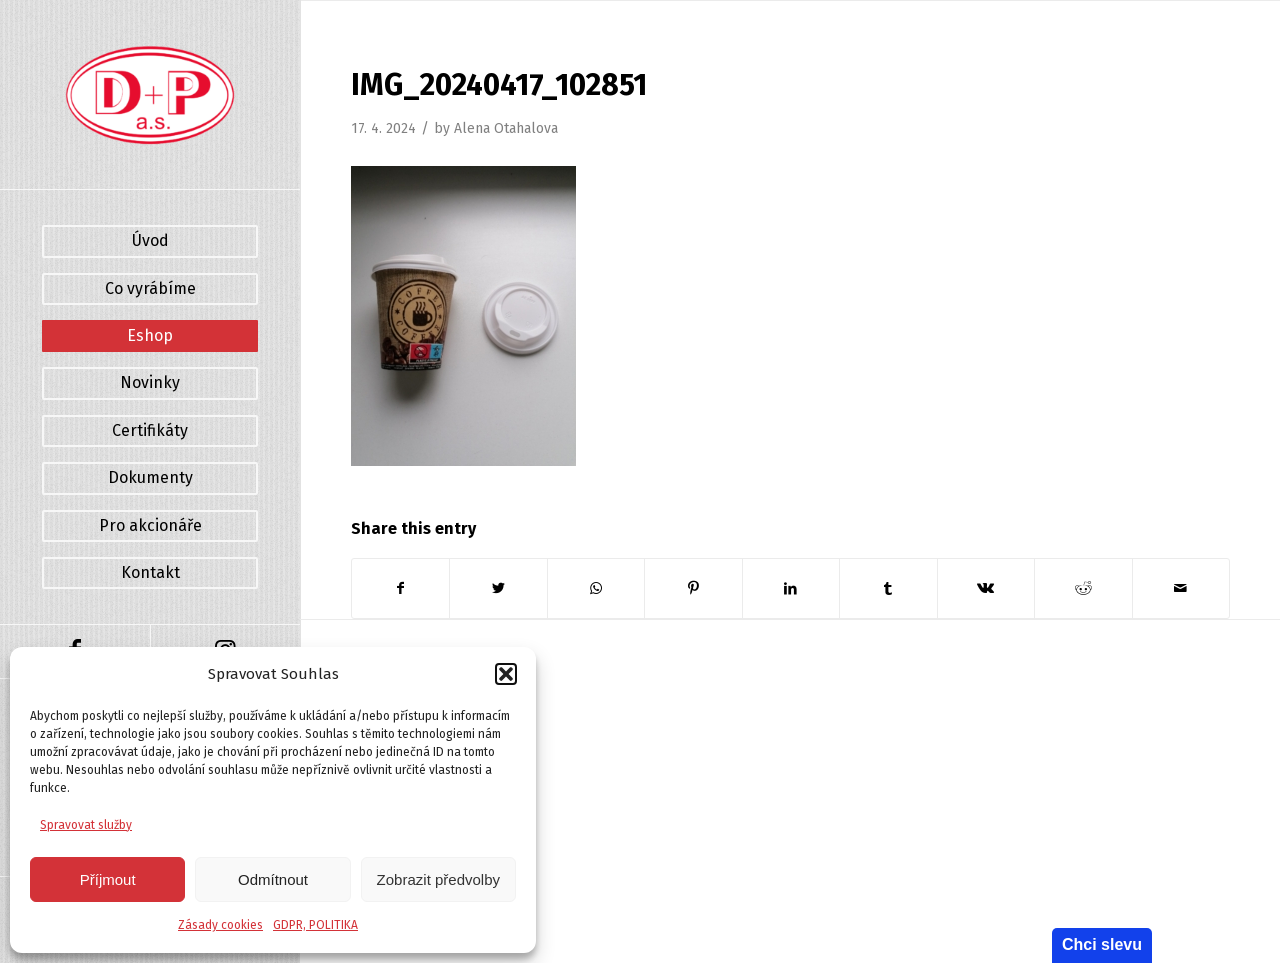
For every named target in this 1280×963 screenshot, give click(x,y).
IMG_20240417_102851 (499, 85)
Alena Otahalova (506, 128)
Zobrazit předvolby (438, 879)
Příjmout (108, 879)
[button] (506, 674)
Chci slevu (1102, 944)
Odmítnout (273, 879)
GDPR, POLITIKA (315, 925)
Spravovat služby (86, 825)
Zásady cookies (220, 925)
